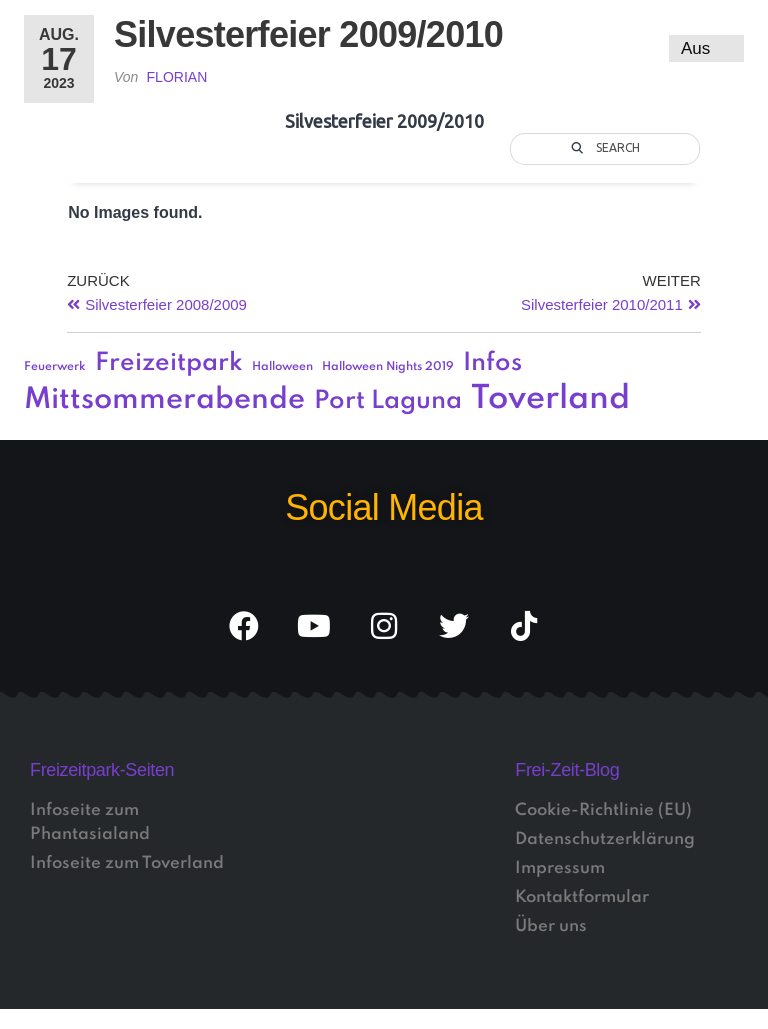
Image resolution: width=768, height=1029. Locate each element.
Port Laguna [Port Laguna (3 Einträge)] (388, 401)
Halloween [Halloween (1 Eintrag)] (282, 367)
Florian (177, 77)
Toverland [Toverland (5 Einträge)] (550, 399)
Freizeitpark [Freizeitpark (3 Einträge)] (169, 363)
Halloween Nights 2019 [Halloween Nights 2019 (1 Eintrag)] (388, 367)
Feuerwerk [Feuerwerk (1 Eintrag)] (55, 367)
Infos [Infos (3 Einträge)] (492, 363)
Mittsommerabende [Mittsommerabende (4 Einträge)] (164, 400)
